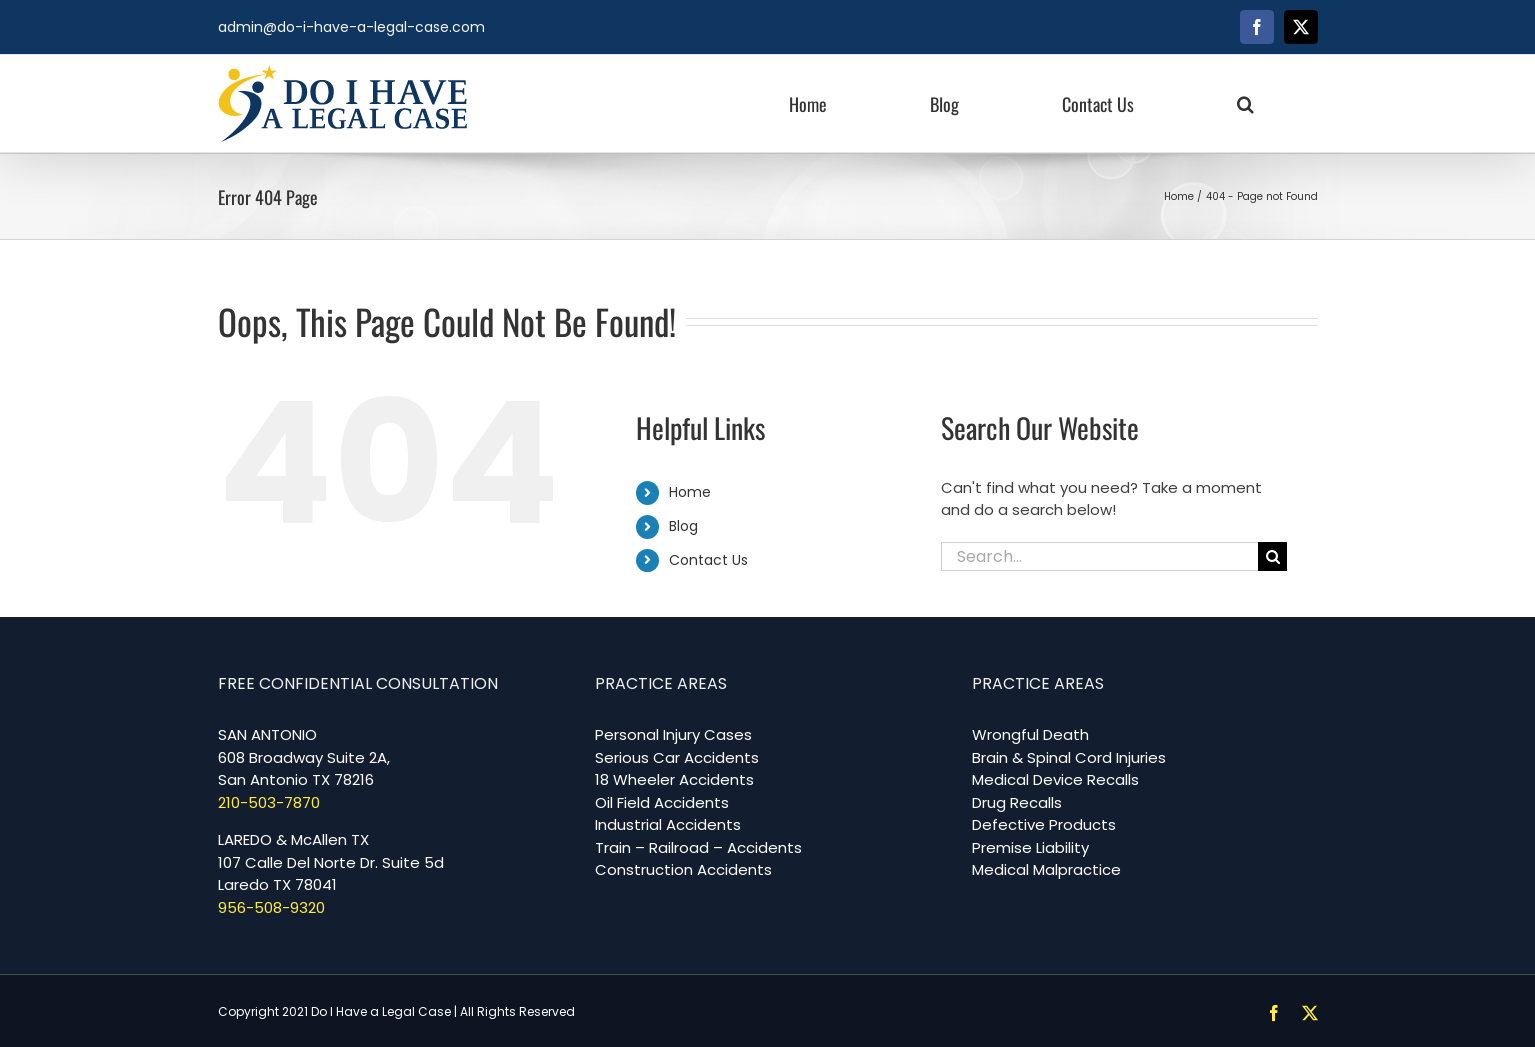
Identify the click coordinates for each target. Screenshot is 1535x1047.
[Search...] (1100, 556)
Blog (683, 526)
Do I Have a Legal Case (381, 1011)
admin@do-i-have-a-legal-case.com (351, 27)
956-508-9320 (271, 907)
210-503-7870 (269, 802)
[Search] (1272, 556)
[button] (1245, 103)
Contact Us (708, 560)
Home (690, 492)
